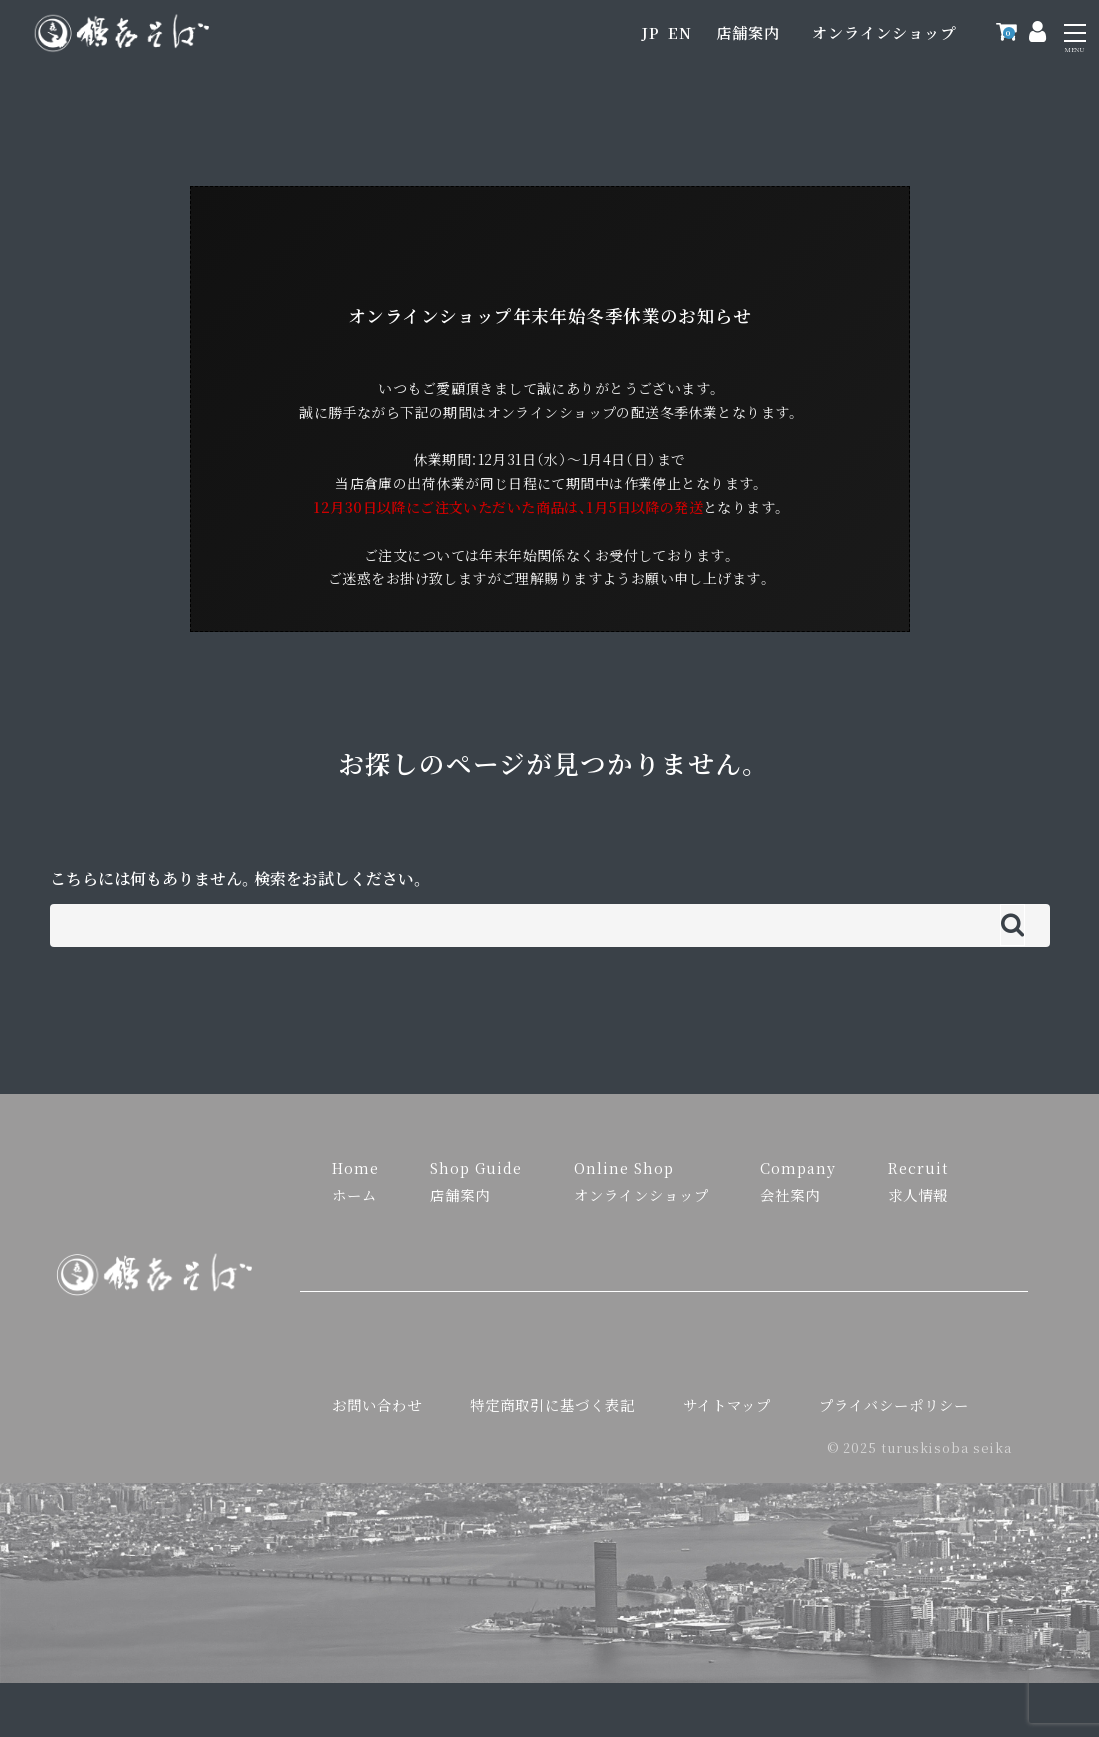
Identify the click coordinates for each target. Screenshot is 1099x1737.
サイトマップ (727, 1404)
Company (798, 1167)
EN (680, 32)
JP (650, 32)
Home (355, 1167)
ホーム (354, 1194)
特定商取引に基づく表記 (552, 1404)
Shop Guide (476, 1167)
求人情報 (918, 1194)
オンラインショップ (884, 32)
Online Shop (624, 1167)
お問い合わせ (377, 1404)
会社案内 (790, 1194)
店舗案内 (748, 32)
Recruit (918, 1167)
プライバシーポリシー (894, 1404)
